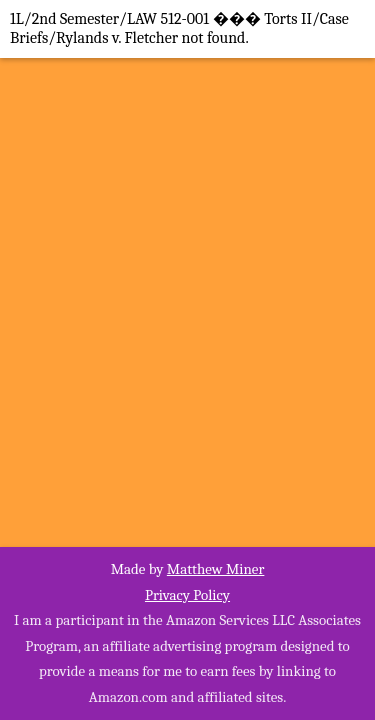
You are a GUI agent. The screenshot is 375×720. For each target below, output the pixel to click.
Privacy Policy (187, 595)
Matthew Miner (216, 569)
